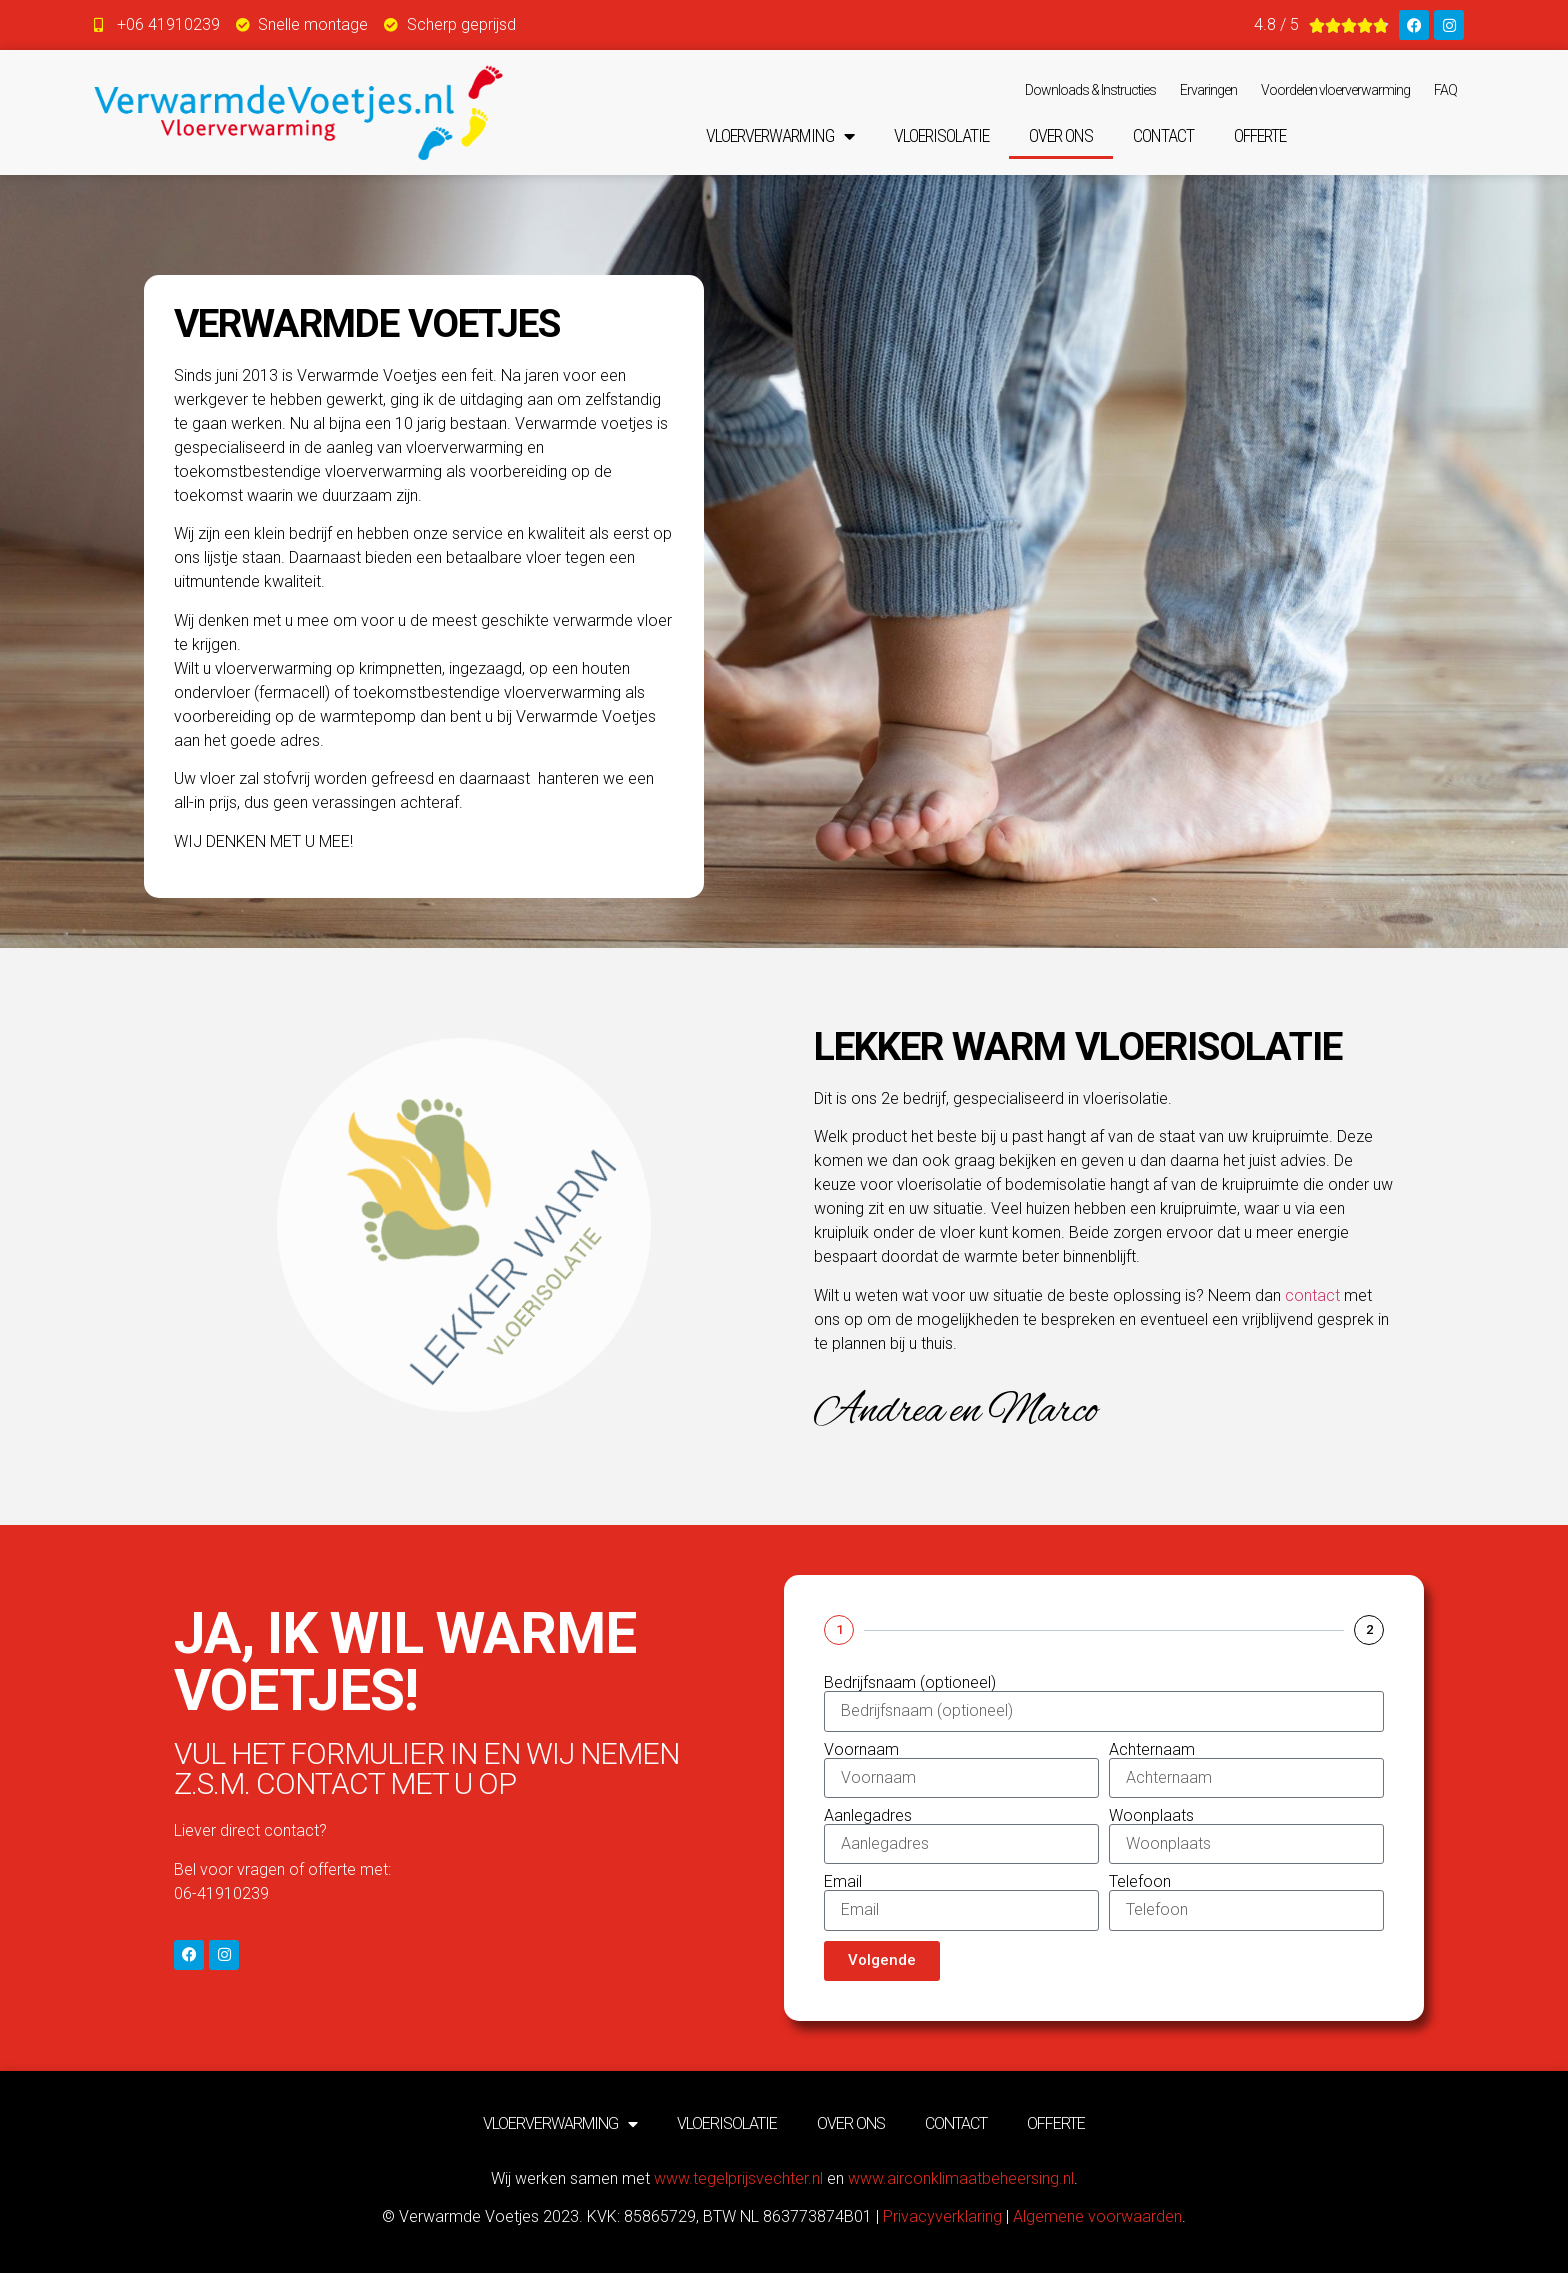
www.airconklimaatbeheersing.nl (961, 2178)
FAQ (1445, 90)
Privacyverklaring (942, 2216)
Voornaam (861, 1750)
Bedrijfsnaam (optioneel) (910, 1683)
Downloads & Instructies (1090, 90)
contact (1312, 1295)
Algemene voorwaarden (1097, 2216)
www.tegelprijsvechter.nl (738, 2178)
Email (843, 1882)
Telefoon (1140, 1882)
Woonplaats (1151, 1816)
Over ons (1061, 135)
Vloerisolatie (941, 135)
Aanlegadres (868, 1816)
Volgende (882, 1960)
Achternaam (1152, 1750)
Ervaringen (1208, 90)
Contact (1163, 135)
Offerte (1260, 135)
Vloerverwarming (780, 136)
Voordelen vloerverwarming (1335, 90)
